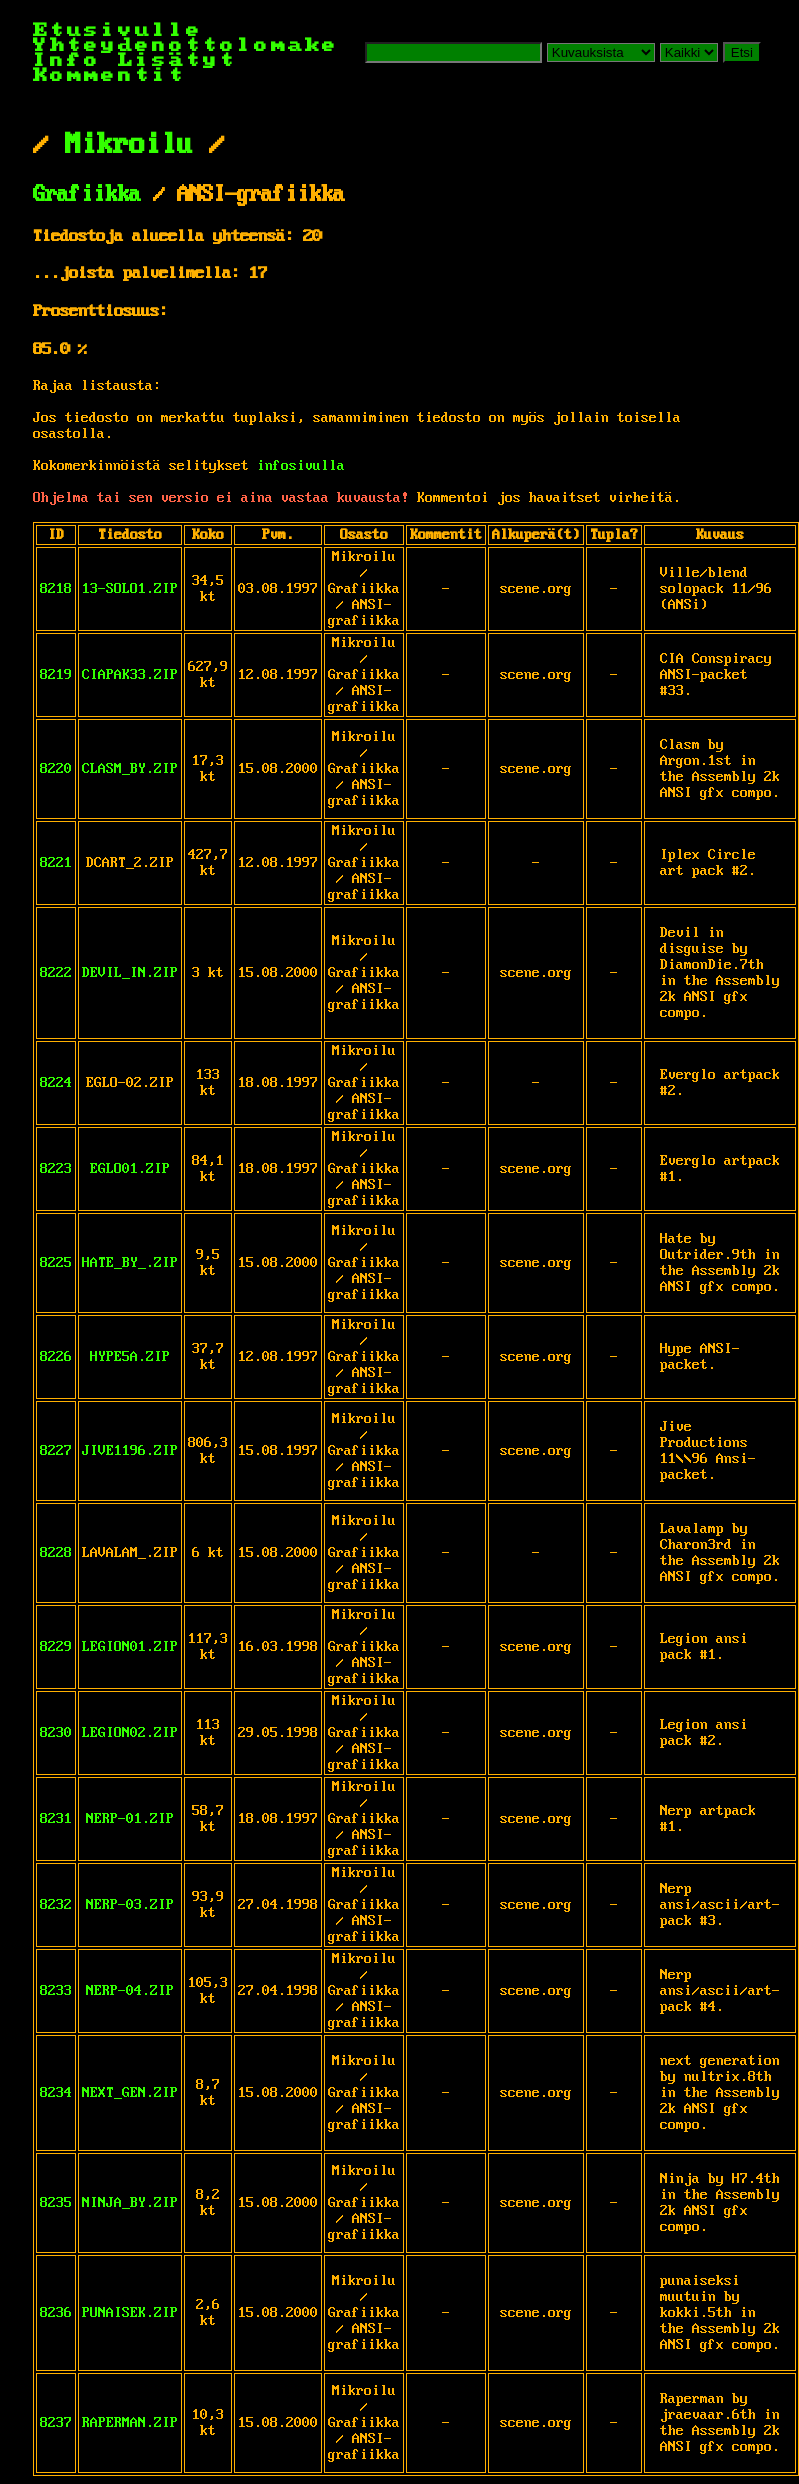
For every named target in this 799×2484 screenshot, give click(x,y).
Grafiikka (87, 195)
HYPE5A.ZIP (130, 1357)
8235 (56, 2203)
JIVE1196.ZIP (130, 1451)
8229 (56, 1647)
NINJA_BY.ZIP (130, 2203)
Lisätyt (177, 60)
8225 (56, 1263)
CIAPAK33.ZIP (130, 675)
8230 (56, 1733)
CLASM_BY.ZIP (130, 769)
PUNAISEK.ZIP (130, 2313)
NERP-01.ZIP (130, 1819)
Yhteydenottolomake (186, 45)
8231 (56, 1819)
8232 (56, 1905)
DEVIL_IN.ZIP (130, 973)
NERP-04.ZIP (130, 1991)
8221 (56, 863)
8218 (56, 589)
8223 (56, 1169)
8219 (56, 675)
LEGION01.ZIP (130, 1647)
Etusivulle (118, 30)
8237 (56, 2423)
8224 (56, 1083)
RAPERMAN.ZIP (130, 2423)
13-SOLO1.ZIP (130, 589)
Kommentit (109, 75)
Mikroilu (129, 145)
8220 (56, 769)
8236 (56, 2313)
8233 (56, 1991)
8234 (56, 2093)
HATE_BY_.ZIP (130, 1263)
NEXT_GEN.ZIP (130, 2093)
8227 (56, 1451)
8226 (56, 1357)
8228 (56, 1553)
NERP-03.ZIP (130, 1905)
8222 (56, 973)
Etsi (742, 52)
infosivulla (301, 466)
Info (67, 60)
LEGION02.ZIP (130, 1733)
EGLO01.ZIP (130, 1169)
